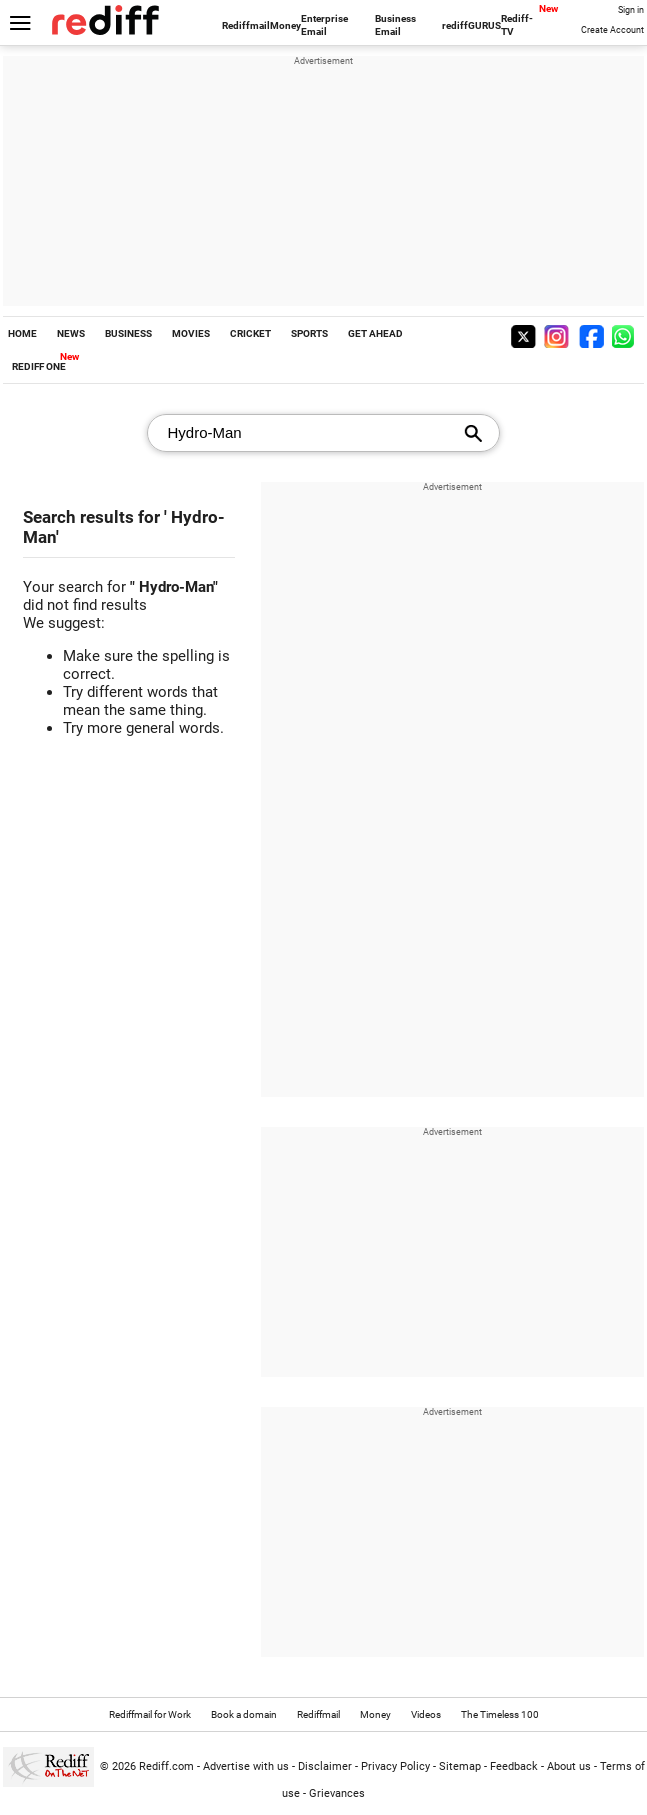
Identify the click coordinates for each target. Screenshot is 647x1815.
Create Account (612, 30)
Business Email (395, 25)
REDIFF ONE (39, 366)
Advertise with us (246, 1766)
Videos (426, 1714)
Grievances (337, 1793)
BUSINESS (128, 333)
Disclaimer (325, 1766)
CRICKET (250, 333)
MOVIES (191, 333)
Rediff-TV (517, 25)
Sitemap (460, 1766)
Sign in (631, 10)
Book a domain (244, 1714)
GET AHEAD (375, 333)
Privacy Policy (395, 1766)
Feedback (514, 1766)
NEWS (71, 333)
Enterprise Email (324, 25)
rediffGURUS (471, 25)
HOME (22, 333)
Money (285, 25)
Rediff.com (166, 1766)
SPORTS (309, 333)
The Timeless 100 (500, 1714)
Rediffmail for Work (150, 1714)
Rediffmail (246, 25)
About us (569, 1766)
